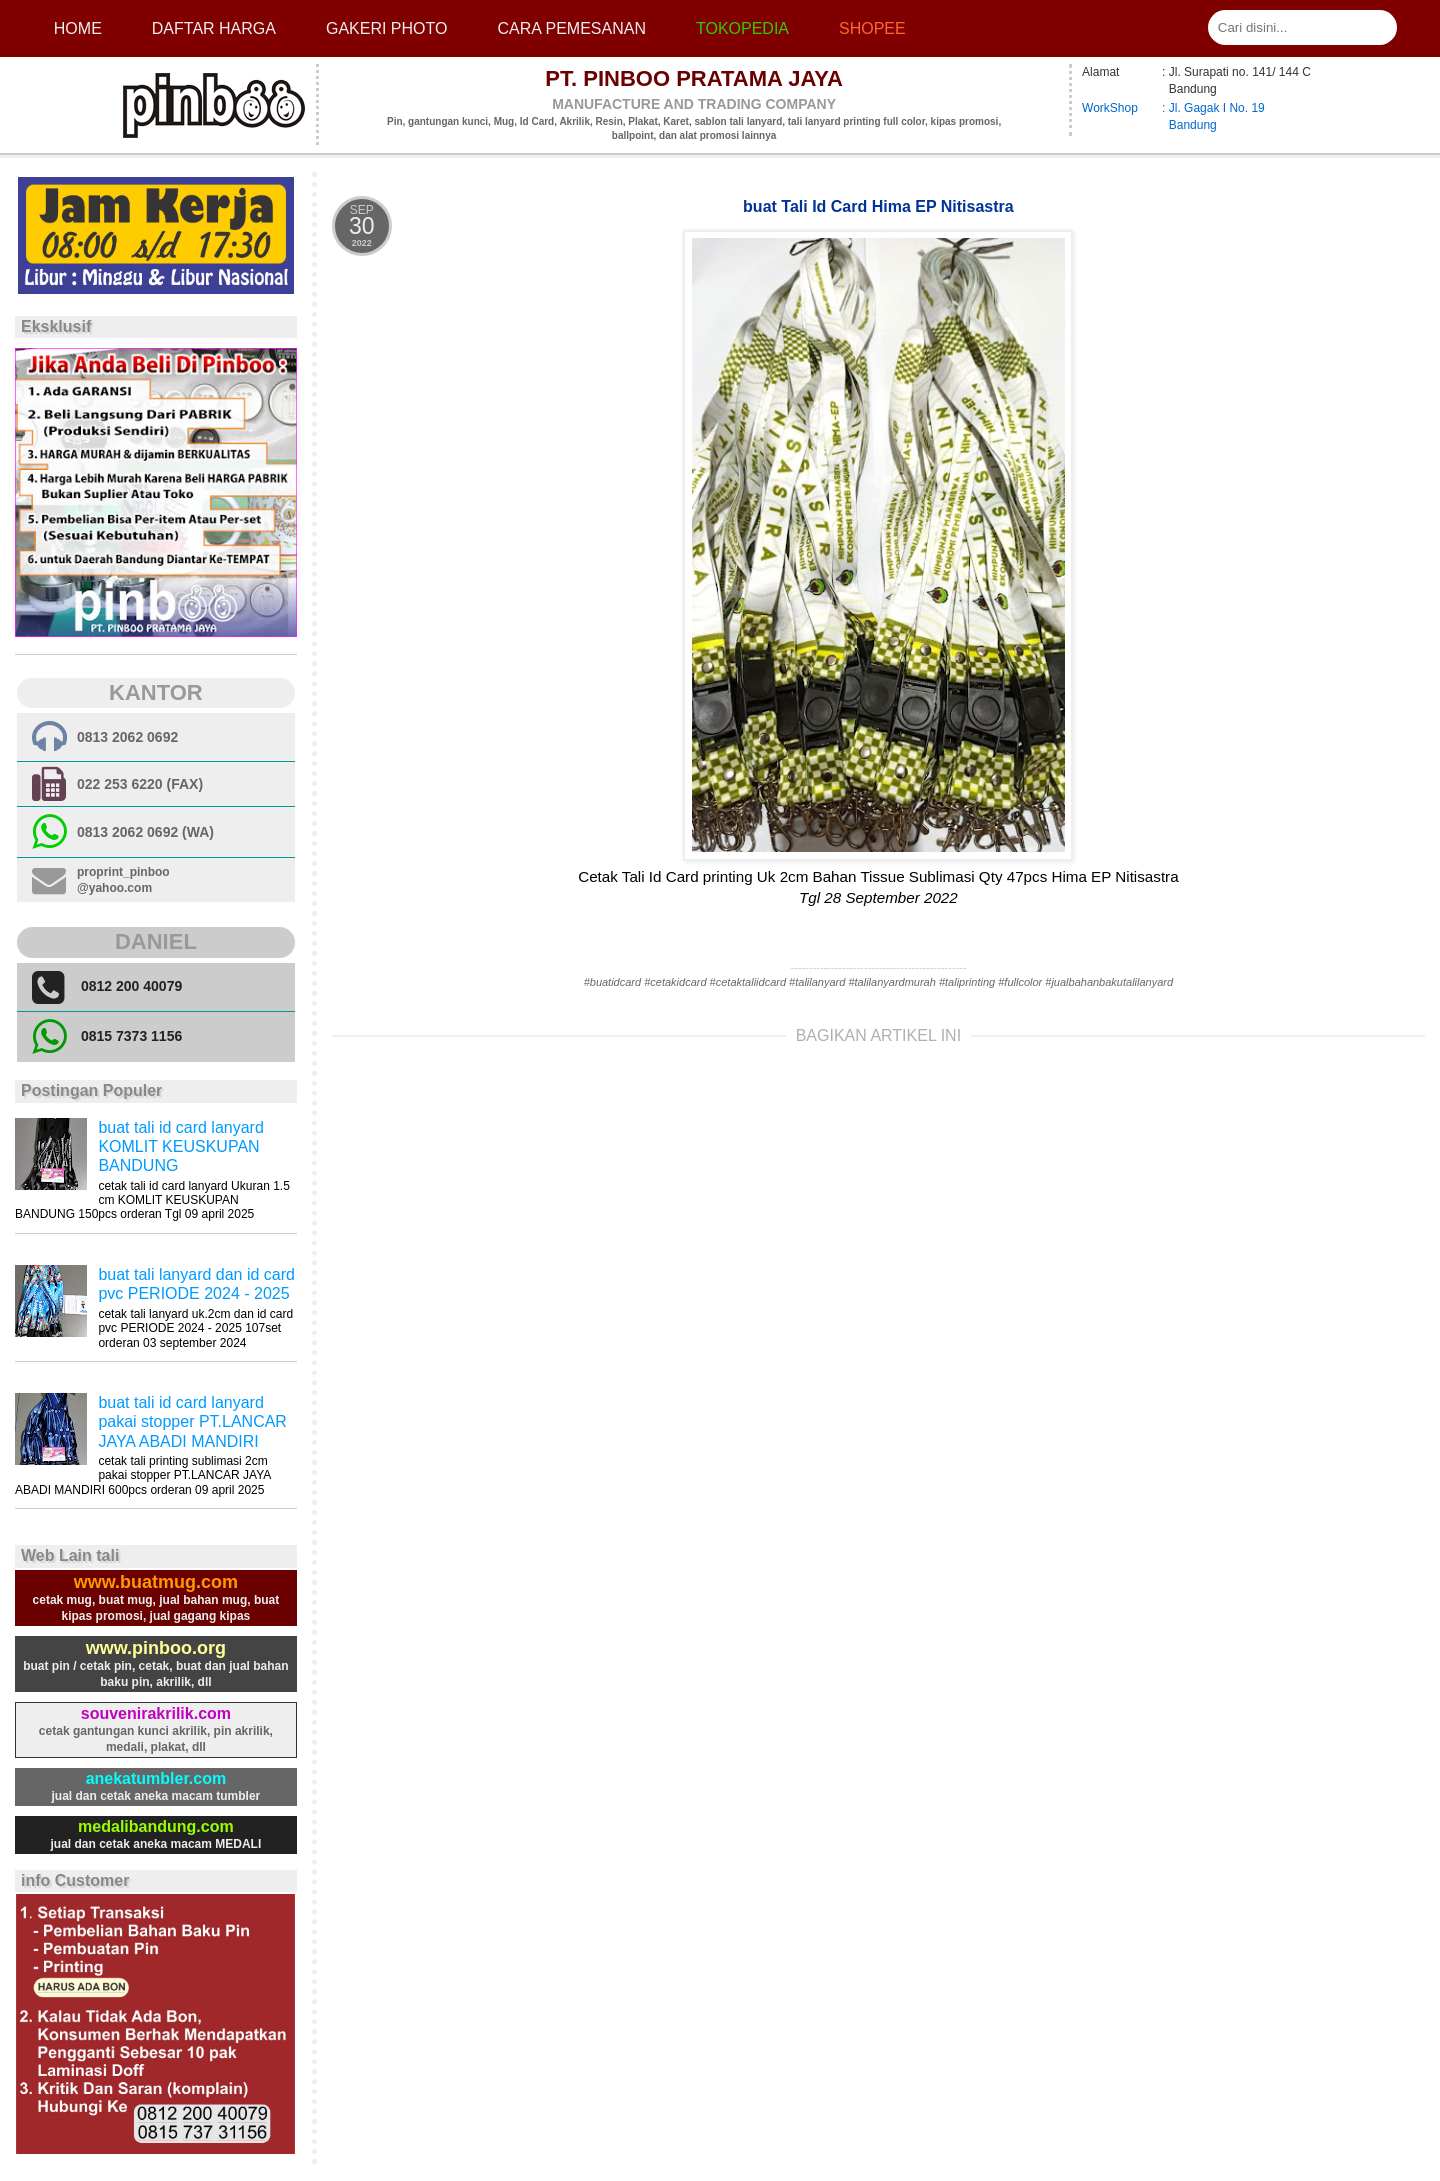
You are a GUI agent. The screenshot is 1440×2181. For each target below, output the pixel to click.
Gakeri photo (387, 28)
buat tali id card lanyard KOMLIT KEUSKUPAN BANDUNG (180, 1146)
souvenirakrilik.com (156, 1713)
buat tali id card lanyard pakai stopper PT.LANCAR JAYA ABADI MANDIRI (192, 1421)
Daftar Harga (214, 28)
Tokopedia (742, 28)
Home (78, 28)
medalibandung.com (156, 1826)
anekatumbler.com (156, 1778)
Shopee (872, 28)
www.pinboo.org (156, 1648)
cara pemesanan (571, 28)
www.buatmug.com (156, 1582)
